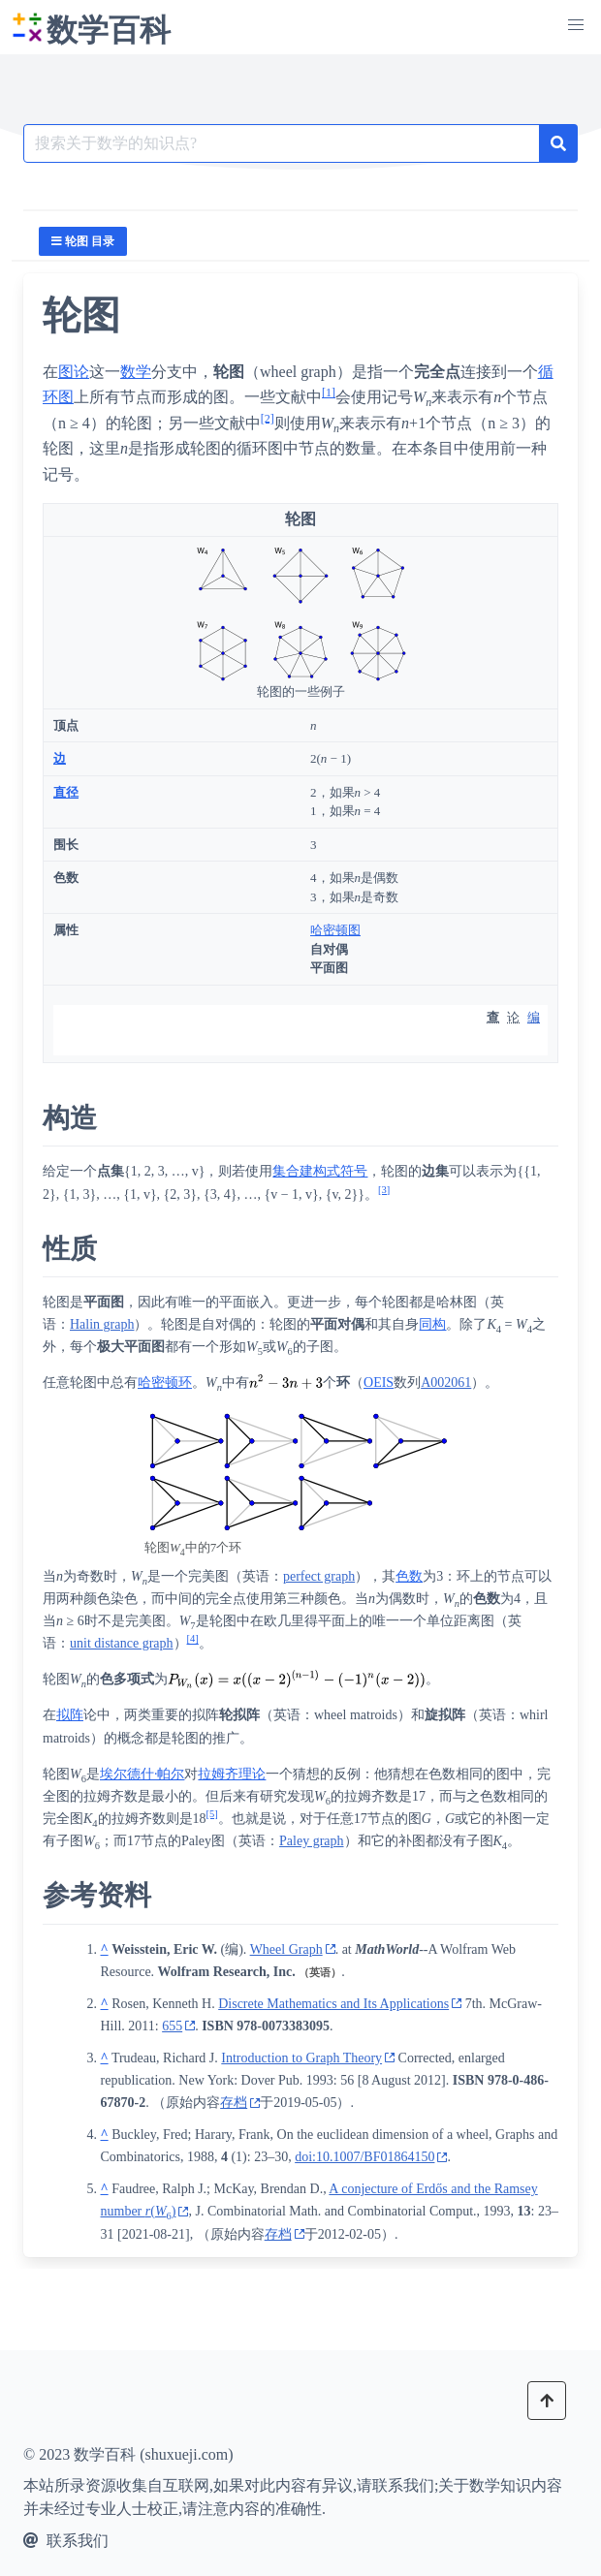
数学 (135, 371)
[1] (328, 392)
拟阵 (69, 1715)
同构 (432, 1324)
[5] (212, 1813)
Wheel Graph (286, 1949)
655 (172, 2026)
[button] (576, 25)
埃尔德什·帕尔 (142, 1774)
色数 (409, 1576)
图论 (73, 371)
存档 (233, 2102)
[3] (384, 1189)
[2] (267, 417)
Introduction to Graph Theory (301, 2058)
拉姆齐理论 (232, 1774)
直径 (66, 792)
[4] (193, 1639)
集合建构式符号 (319, 1171)
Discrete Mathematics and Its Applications (333, 2003)
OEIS (379, 1382)
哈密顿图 (335, 930)
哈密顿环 (165, 1382)
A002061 (446, 1382)
